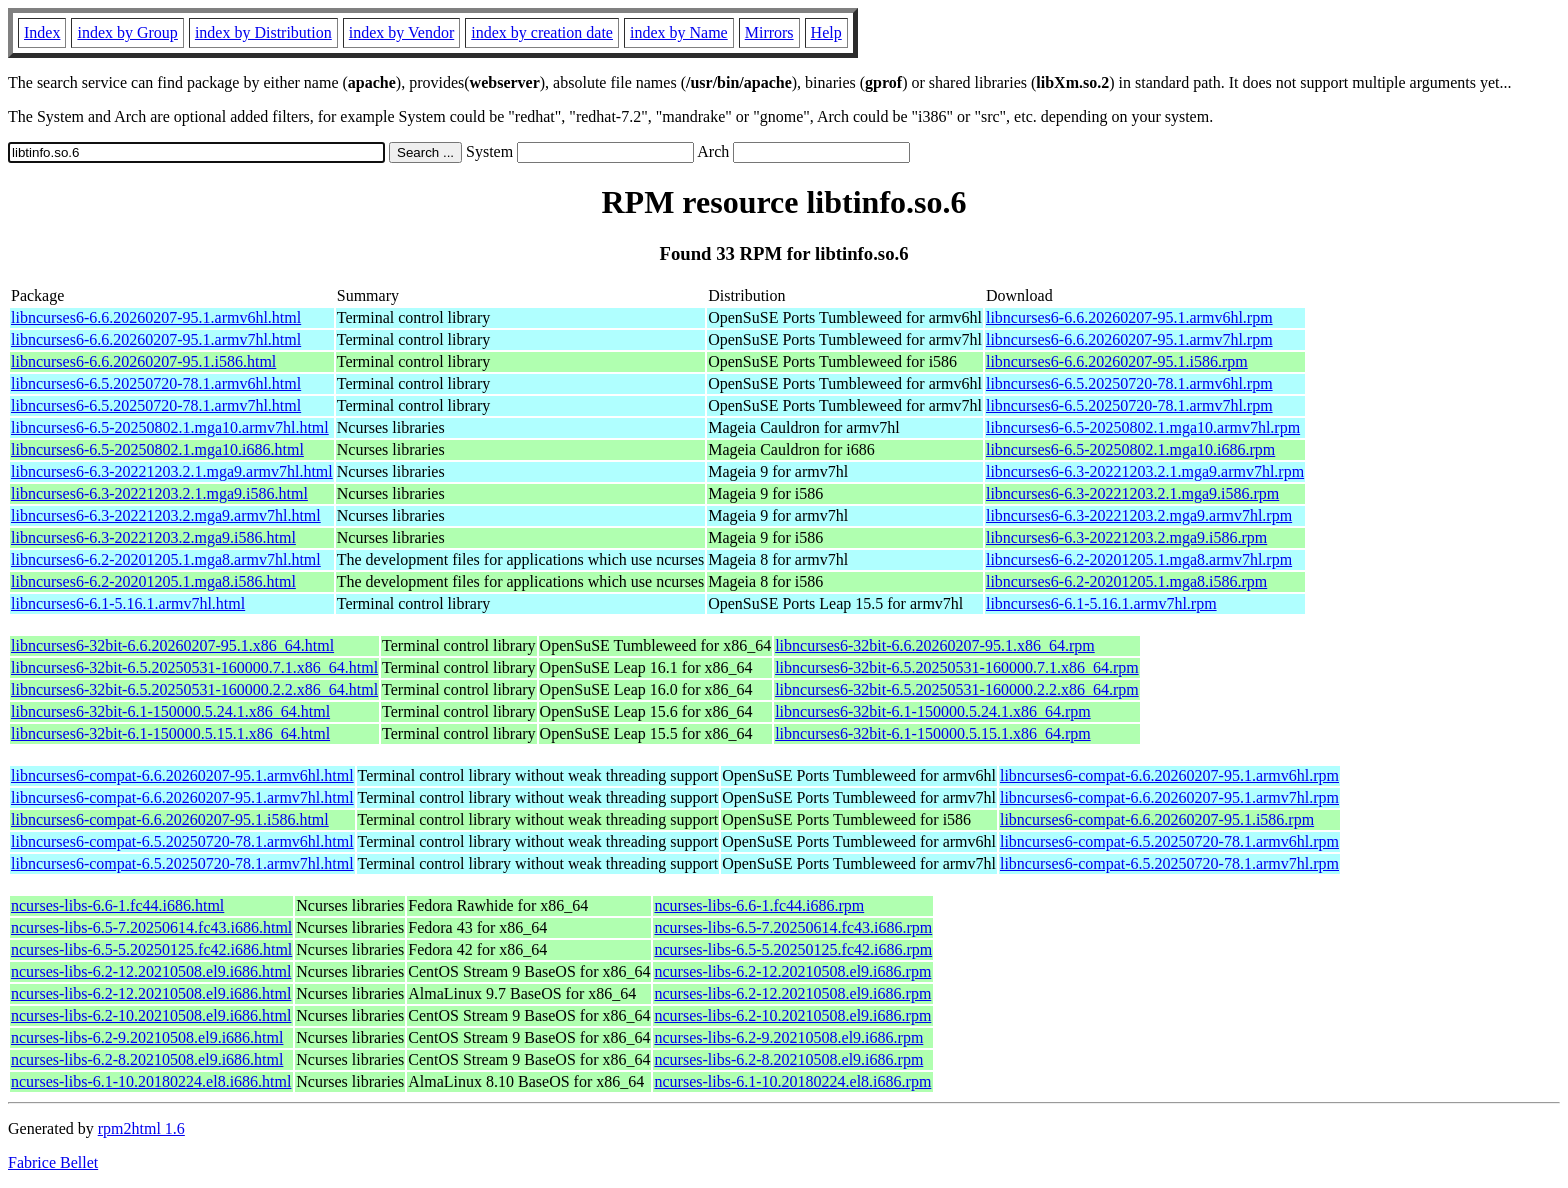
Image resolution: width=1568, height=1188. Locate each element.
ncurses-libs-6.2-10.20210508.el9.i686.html (151, 1015)
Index (42, 32)
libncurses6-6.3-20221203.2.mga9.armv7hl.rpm (1139, 515)
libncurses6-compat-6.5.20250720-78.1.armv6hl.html (182, 841)
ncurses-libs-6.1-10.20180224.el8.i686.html (151, 1081)
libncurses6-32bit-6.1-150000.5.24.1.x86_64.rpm (933, 711)
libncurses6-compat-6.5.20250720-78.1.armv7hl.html (182, 863)
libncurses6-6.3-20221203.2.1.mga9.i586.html (159, 493)
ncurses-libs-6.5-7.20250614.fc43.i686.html (151, 927)
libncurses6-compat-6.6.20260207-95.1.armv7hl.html (182, 797)
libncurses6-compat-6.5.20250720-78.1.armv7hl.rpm (1169, 863)
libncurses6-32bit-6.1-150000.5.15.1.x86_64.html (170, 733)
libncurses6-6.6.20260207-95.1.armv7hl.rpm (1129, 339)
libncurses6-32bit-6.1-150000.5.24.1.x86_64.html (170, 711)
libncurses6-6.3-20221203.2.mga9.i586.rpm (1126, 537)
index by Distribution (263, 32)
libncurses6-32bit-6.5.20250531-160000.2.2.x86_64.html (194, 689)
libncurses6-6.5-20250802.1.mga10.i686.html (157, 449)
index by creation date (542, 32)
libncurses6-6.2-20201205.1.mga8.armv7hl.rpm (1139, 559)
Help (826, 32)
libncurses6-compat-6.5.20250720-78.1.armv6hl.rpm (1169, 841)
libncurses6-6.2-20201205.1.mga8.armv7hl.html (166, 559)
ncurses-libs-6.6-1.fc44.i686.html (117, 905)
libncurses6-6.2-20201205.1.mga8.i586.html (153, 581)
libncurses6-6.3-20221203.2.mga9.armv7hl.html (166, 515)
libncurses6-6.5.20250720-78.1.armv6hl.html (156, 383)
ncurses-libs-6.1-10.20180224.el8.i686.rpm (792, 1081)
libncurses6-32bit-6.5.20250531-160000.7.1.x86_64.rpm (957, 667)
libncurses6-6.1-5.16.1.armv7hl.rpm (1101, 603)
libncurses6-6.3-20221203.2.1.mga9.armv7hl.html (172, 471)
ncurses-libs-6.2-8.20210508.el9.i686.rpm (788, 1059)
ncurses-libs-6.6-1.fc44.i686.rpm (759, 905)
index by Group (127, 32)
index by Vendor (401, 32)
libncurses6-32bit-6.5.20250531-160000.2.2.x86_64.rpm (957, 689)
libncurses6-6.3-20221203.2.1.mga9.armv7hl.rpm (1145, 471)
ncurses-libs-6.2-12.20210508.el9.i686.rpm (792, 971)
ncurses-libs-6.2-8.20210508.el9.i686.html (147, 1059)
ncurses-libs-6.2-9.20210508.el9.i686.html (147, 1037)
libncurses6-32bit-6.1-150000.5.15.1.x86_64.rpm (933, 733)
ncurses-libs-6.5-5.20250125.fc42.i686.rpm (793, 949)
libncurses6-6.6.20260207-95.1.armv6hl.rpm (1129, 317)
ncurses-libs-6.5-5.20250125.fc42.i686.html (151, 949)
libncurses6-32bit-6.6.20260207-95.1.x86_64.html (172, 645)
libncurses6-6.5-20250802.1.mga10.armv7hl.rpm (1143, 427)
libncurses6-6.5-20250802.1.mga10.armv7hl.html (170, 427)
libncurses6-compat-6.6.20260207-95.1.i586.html (170, 819)
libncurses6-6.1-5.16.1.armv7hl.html (128, 603)
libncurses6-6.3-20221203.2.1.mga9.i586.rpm (1132, 493)
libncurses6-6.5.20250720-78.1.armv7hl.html (156, 405)
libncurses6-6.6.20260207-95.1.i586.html (143, 361)
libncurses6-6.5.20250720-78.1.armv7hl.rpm (1129, 405)
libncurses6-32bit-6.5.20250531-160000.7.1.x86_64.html (194, 667)
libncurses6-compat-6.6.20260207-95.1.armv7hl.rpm (1169, 797)
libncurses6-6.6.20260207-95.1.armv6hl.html (156, 317)
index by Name (679, 32)
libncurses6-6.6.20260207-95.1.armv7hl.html (156, 339)
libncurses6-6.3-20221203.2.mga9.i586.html (153, 537)
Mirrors (769, 32)
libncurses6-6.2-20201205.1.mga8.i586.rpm (1126, 581)
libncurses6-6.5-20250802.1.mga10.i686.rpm (1130, 449)
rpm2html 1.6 (141, 1128)
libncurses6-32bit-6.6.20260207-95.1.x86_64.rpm (935, 645)
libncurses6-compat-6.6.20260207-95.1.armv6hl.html (182, 775)
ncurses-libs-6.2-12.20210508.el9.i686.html (151, 971)
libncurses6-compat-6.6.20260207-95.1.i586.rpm (1157, 819)
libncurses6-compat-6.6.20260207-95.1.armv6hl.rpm (1169, 775)
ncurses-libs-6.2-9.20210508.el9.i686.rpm (788, 1037)
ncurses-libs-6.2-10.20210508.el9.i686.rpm (792, 1015)
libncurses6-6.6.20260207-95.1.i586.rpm (1117, 361)
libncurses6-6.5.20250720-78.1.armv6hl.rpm (1129, 383)
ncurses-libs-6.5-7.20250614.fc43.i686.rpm (793, 927)
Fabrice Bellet (53, 1162)
